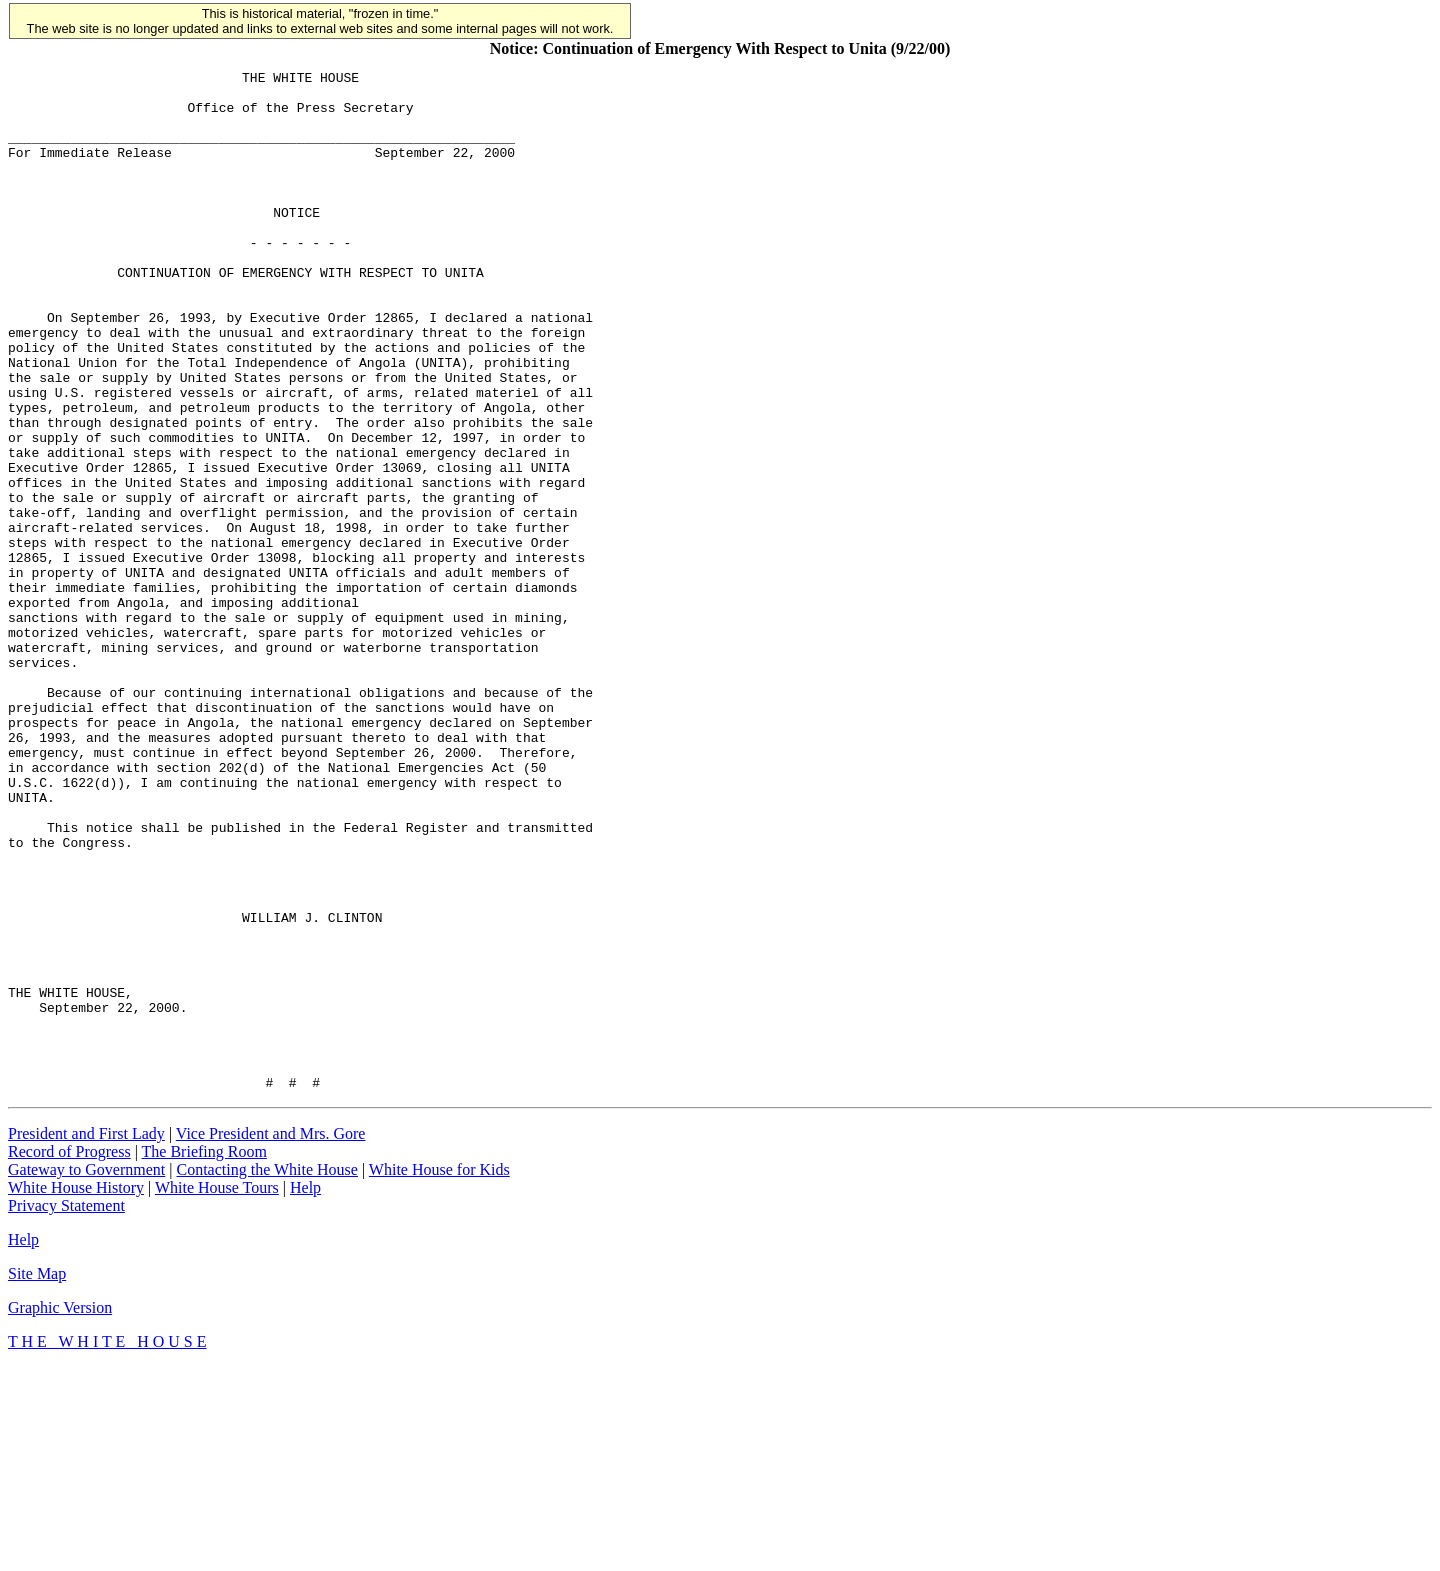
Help (305, 1391)
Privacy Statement (66, 1409)
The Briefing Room (204, 1355)
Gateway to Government (86, 1373)
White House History (76, 1391)
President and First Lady (86, 1337)
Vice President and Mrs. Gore (271, 1337)
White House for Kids (439, 1373)
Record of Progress (69, 1355)
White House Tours (217, 1391)
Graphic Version (60, 1511)
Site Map (37, 1477)
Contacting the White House (266, 1373)
